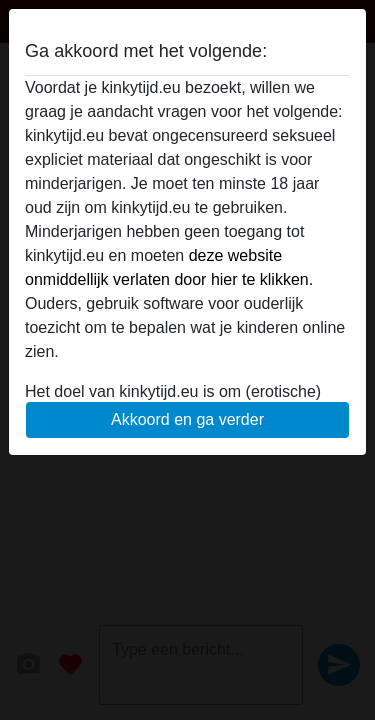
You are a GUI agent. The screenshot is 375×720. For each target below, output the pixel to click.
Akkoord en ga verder (187, 419)
